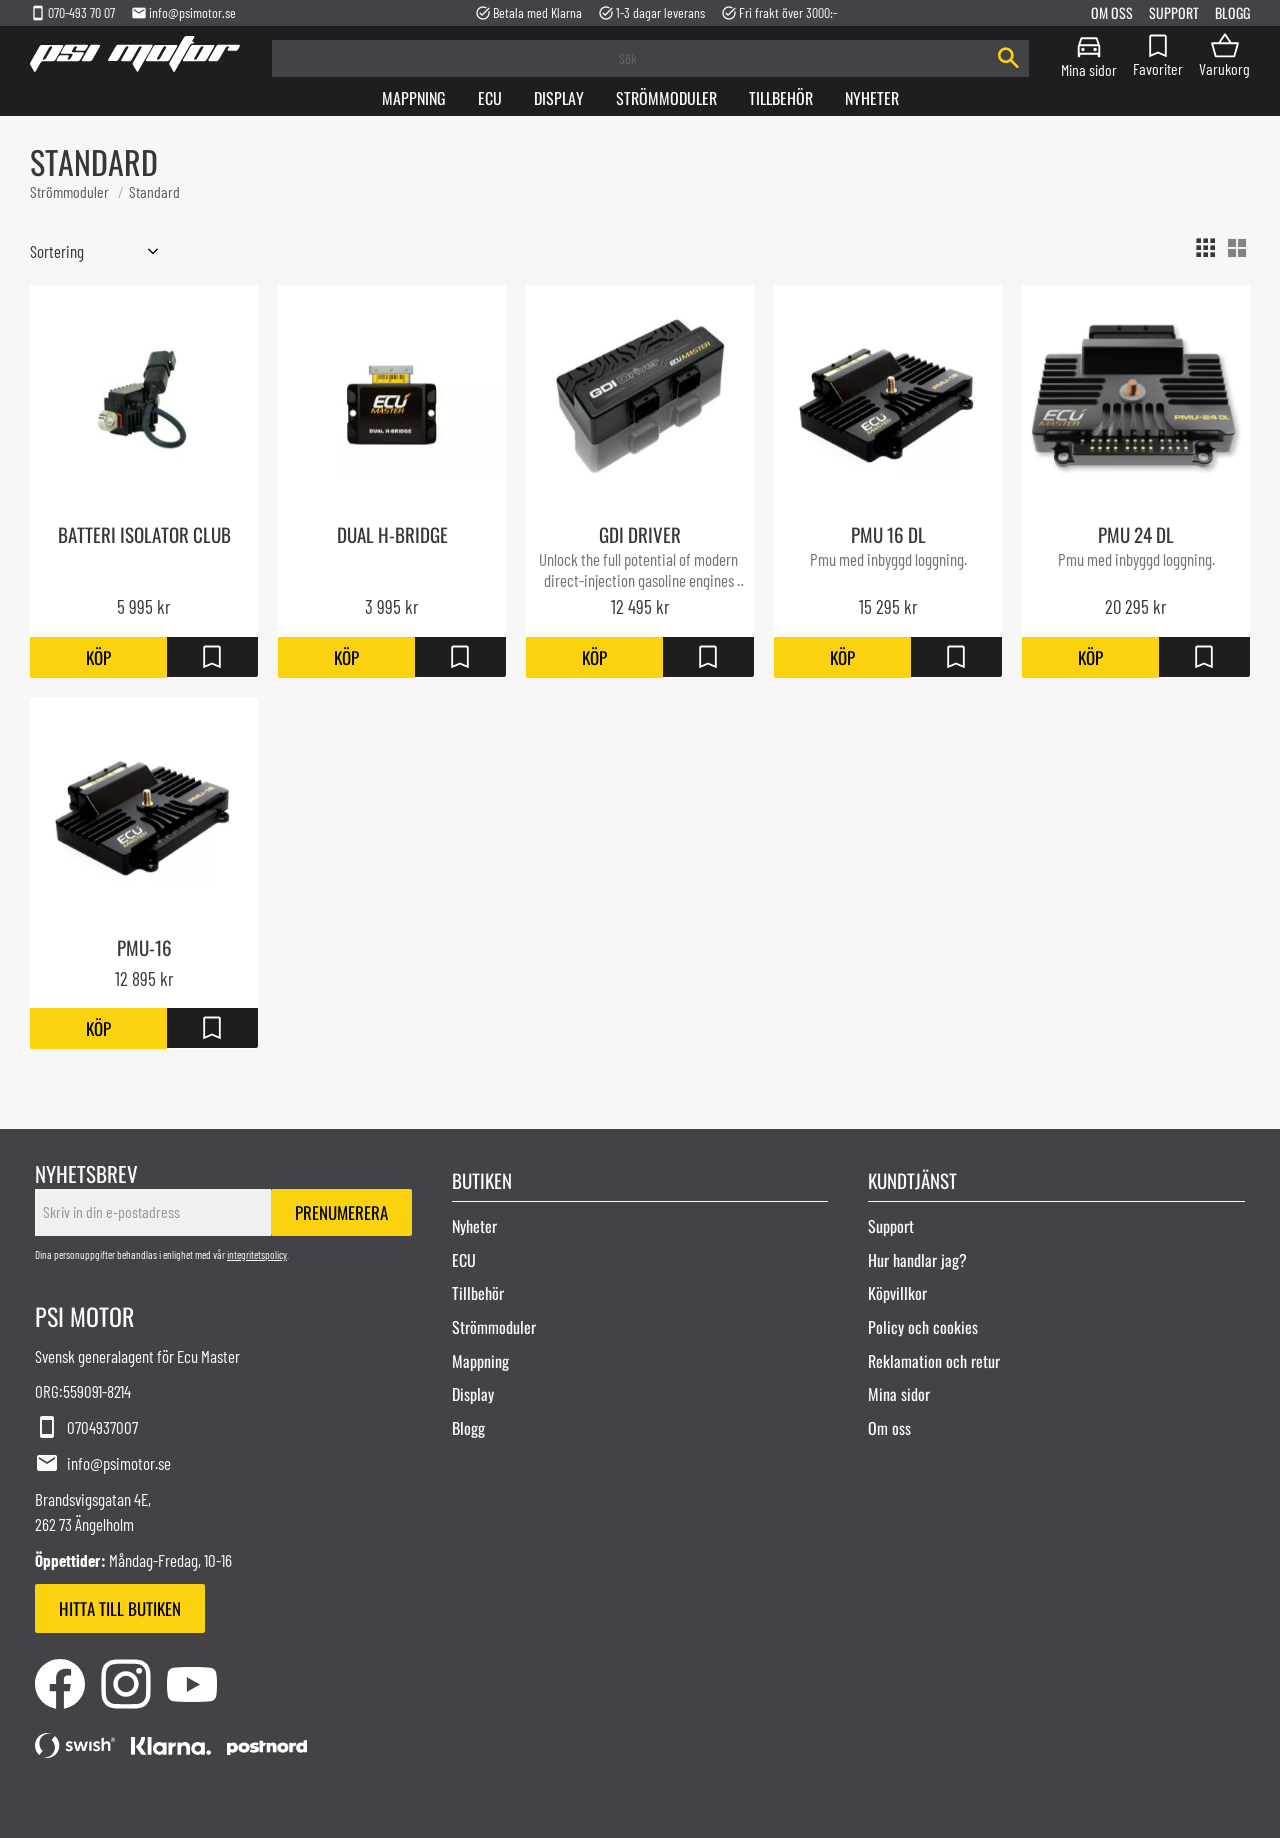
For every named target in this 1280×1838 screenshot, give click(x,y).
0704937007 (86, 1428)
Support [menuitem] (1174, 12)
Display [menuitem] (559, 98)
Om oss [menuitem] (1112, 12)
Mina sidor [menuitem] (1089, 68)
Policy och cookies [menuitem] (923, 1327)
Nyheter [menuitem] (872, 98)
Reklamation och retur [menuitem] (934, 1360)
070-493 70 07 (72, 13)
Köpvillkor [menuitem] (897, 1293)
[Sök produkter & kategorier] (630, 58)
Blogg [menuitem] (1232, 12)
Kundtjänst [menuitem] (912, 1179)
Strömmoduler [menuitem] (666, 98)
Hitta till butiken (120, 1608)
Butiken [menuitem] (482, 1179)
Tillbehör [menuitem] (781, 98)
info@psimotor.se (183, 13)
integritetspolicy (257, 1254)
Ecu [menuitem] (490, 98)
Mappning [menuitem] (414, 98)
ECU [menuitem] (464, 1260)
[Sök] (1008, 58)
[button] (1158, 54)
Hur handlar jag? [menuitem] (917, 1260)
